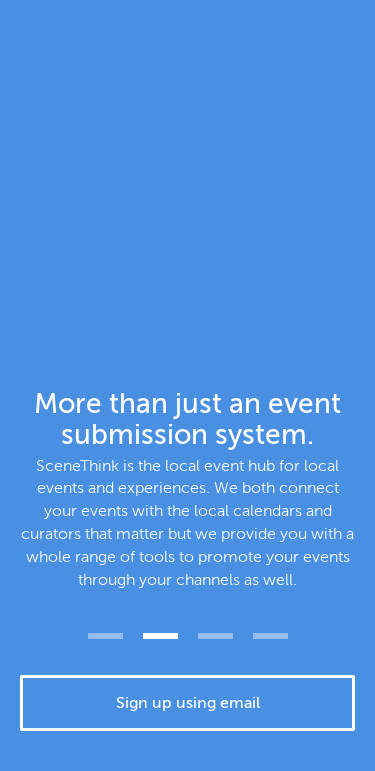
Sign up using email (188, 703)
